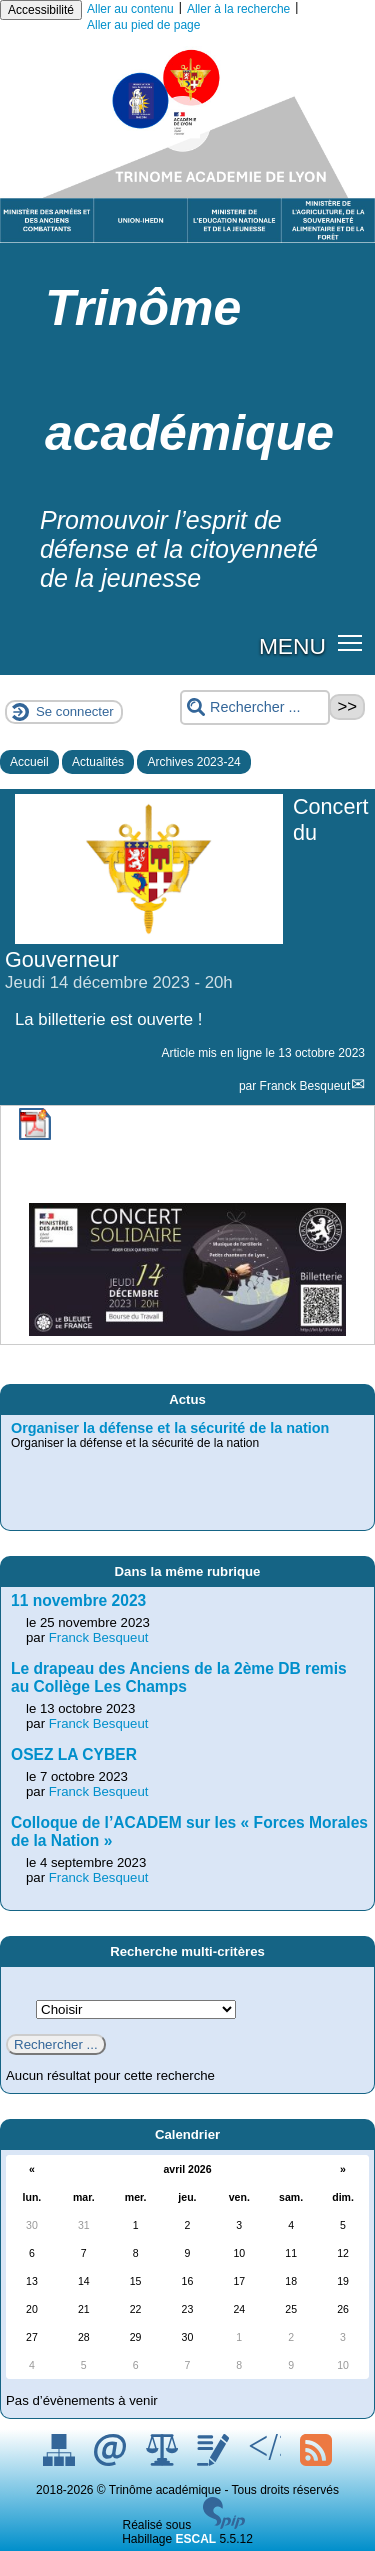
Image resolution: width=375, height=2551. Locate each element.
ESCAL (196, 2539)
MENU (292, 646)
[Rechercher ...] (255, 707)
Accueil (29, 762)
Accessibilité (41, 10)
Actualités (98, 762)
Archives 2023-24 (193, 762)
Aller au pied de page (143, 25)
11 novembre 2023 (78, 1600)
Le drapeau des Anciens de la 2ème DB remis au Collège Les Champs (179, 1677)
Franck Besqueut (305, 1086)
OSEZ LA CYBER (74, 1754)
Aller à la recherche (238, 9)
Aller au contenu (130, 9)
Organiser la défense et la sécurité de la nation (170, 1428)
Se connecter (75, 711)
